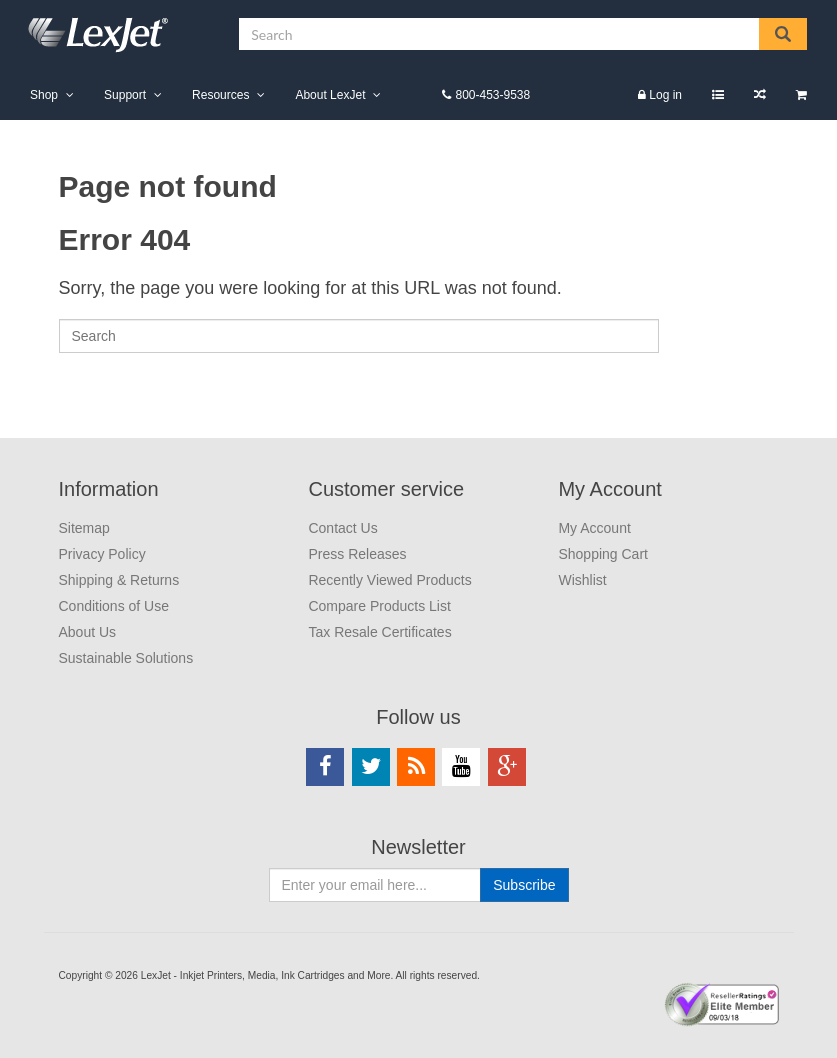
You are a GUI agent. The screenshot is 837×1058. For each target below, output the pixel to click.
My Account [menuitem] (609, 489)
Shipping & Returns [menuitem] (119, 580)
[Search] (359, 336)
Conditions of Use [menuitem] (114, 606)
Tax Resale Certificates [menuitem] (379, 632)
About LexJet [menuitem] (330, 95)
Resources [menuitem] (220, 95)
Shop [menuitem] (44, 95)
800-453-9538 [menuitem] (492, 95)
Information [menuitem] (109, 489)
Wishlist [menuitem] (718, 94)
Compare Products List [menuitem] (760, 94)
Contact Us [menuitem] (342, 528)
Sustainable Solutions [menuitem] (126, 658)
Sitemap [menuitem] (84, 528)
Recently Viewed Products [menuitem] (389, 580)
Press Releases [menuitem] (357, 554)
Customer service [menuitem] (386, 489)
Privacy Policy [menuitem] (102, 554)
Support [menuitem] (125, 95)
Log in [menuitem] (665, 95)
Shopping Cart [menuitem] (801, 94)
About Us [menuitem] (88, 632)
